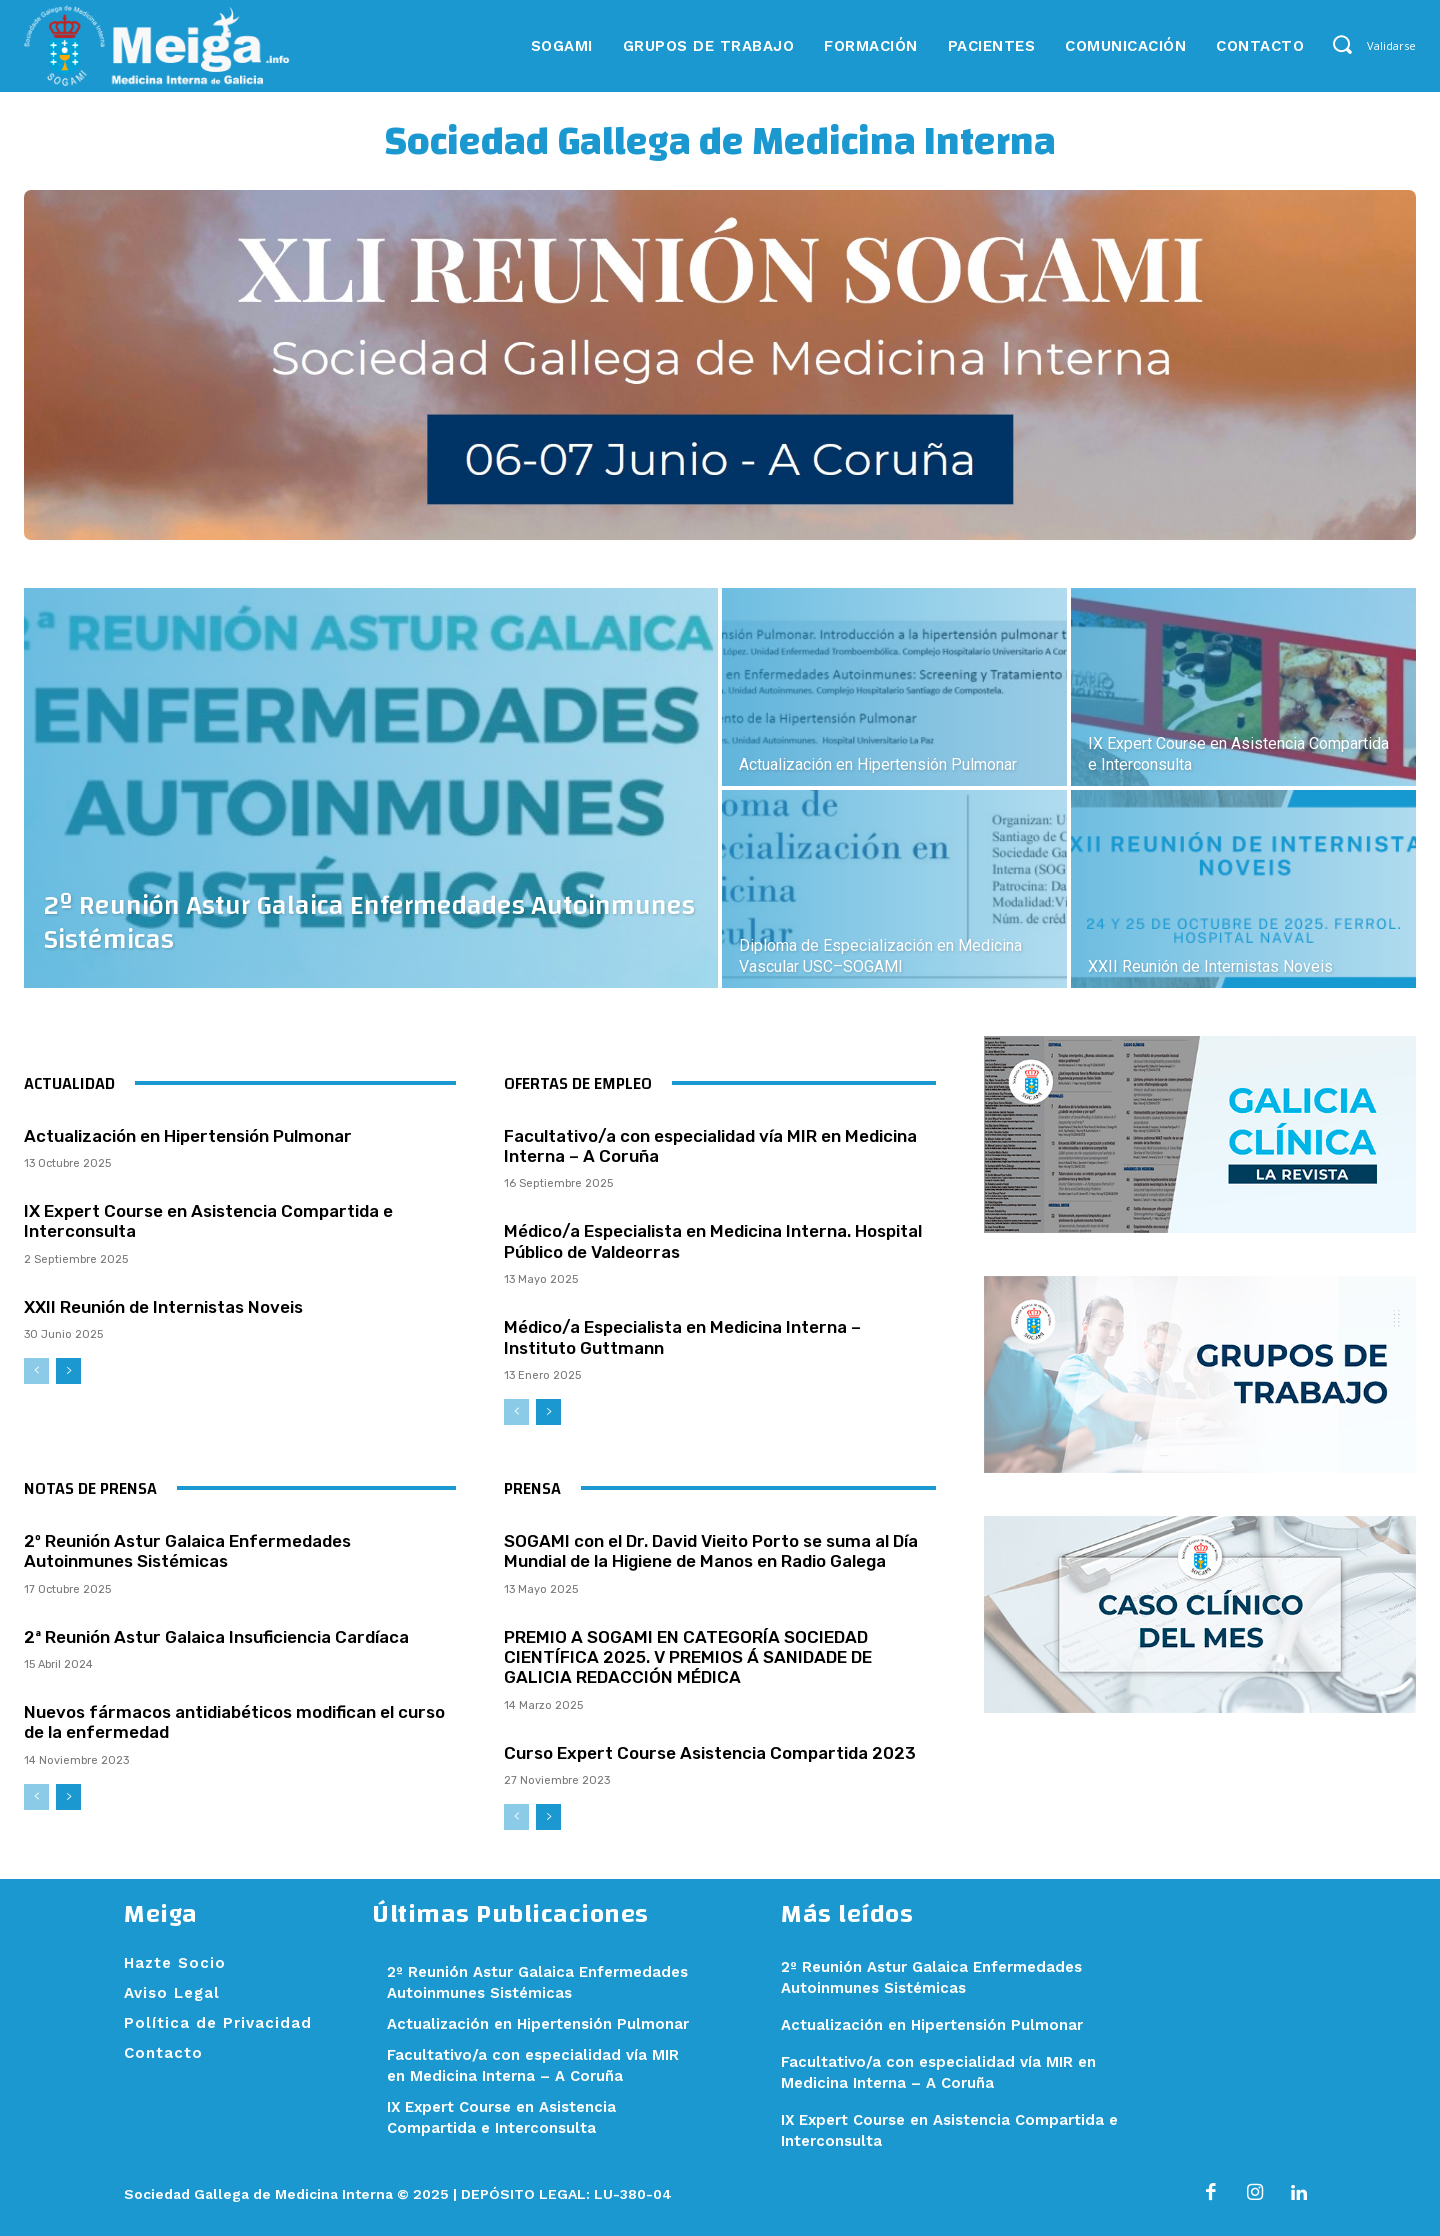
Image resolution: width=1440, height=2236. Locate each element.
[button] (1341, 44)
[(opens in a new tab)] (1243, 687)
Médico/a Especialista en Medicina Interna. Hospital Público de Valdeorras (713, 1241)
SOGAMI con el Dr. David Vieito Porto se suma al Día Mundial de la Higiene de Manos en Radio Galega (711, 1551)
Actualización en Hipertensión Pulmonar (188, 1136)
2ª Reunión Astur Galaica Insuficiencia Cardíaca (216, 1637)
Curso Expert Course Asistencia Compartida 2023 (710, 1753)
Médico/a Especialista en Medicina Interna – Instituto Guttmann (682, 1337)
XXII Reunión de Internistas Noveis (163, 1307)
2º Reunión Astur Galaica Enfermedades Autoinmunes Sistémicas (187, 1551)
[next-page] (68, 1371)
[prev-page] (36, 1371)
